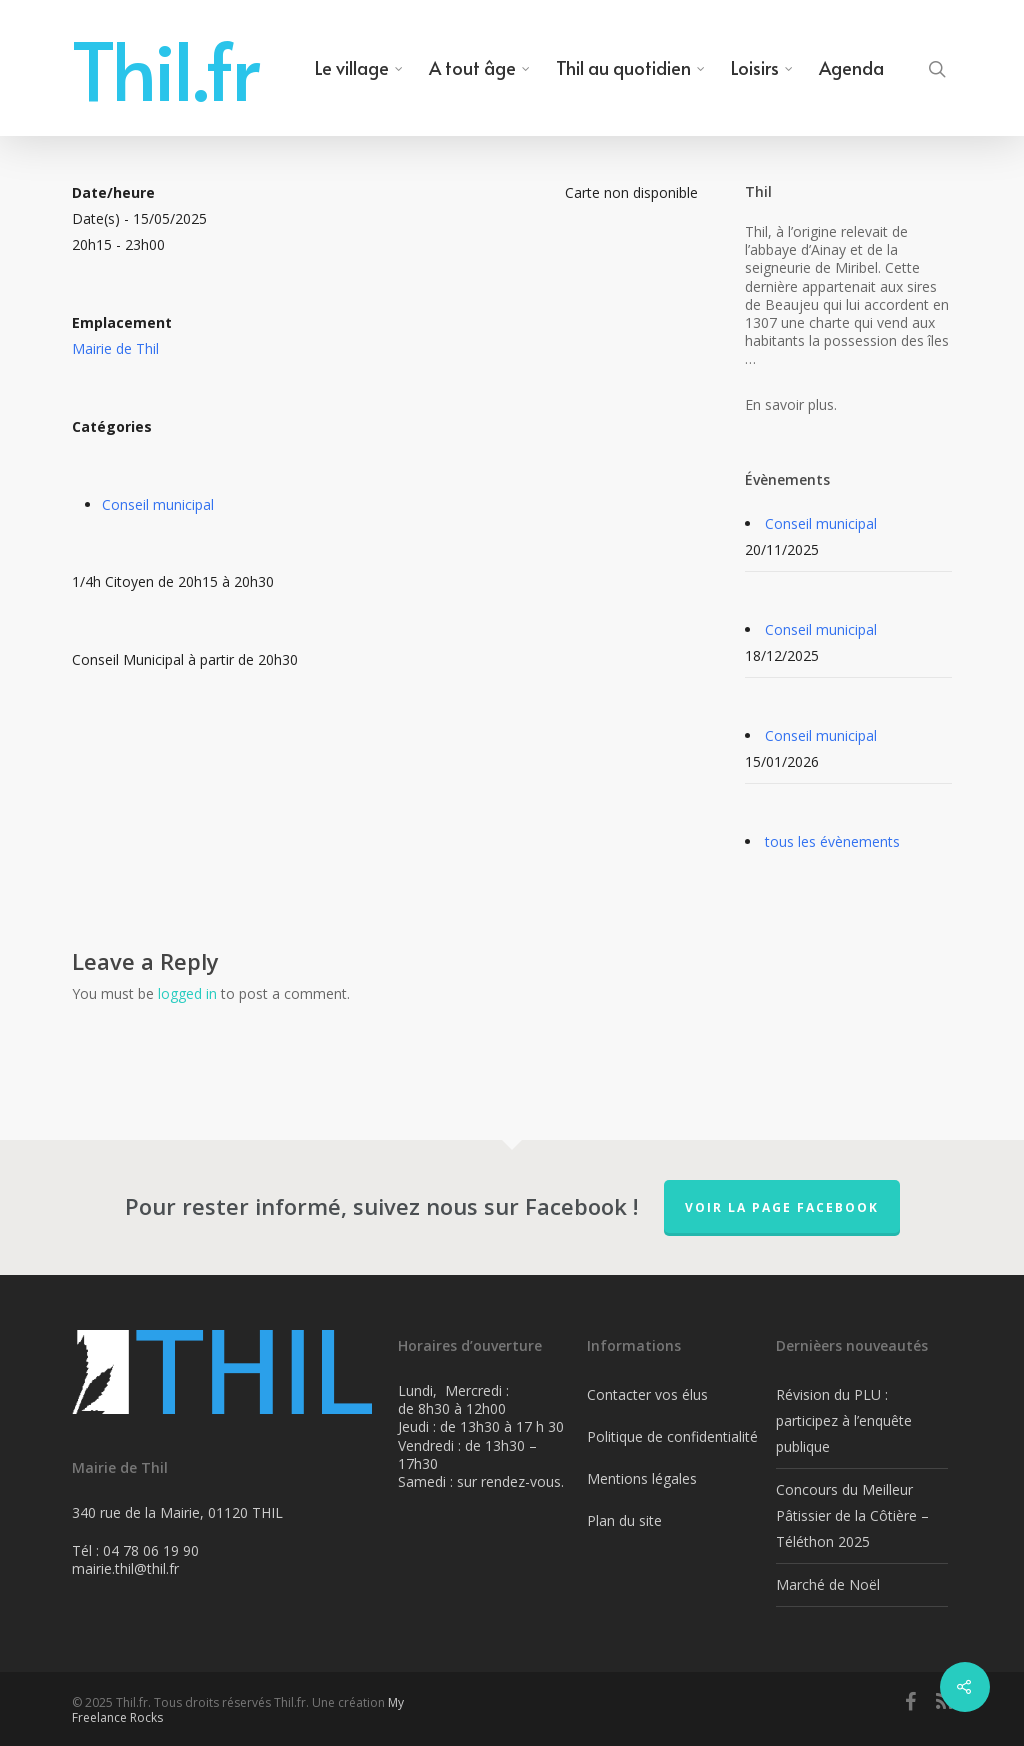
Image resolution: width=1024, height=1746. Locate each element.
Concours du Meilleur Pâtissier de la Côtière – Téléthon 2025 (852, 1515)
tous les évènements (832, 841)
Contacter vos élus (647, 1394)
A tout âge (480, 68)
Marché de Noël (828, 1584)
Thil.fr (166, 68)
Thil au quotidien (631, 68)
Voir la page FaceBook (782, 1207)
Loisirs (763, 68)
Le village (360, 68)
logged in (187, 993)
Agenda (851, 68)
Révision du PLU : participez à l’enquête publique (844, 1420)
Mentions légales (642, 1478)
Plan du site (624, 1520)
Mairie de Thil (115, 348)
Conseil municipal (158, 504)
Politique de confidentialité (672, 1436)
